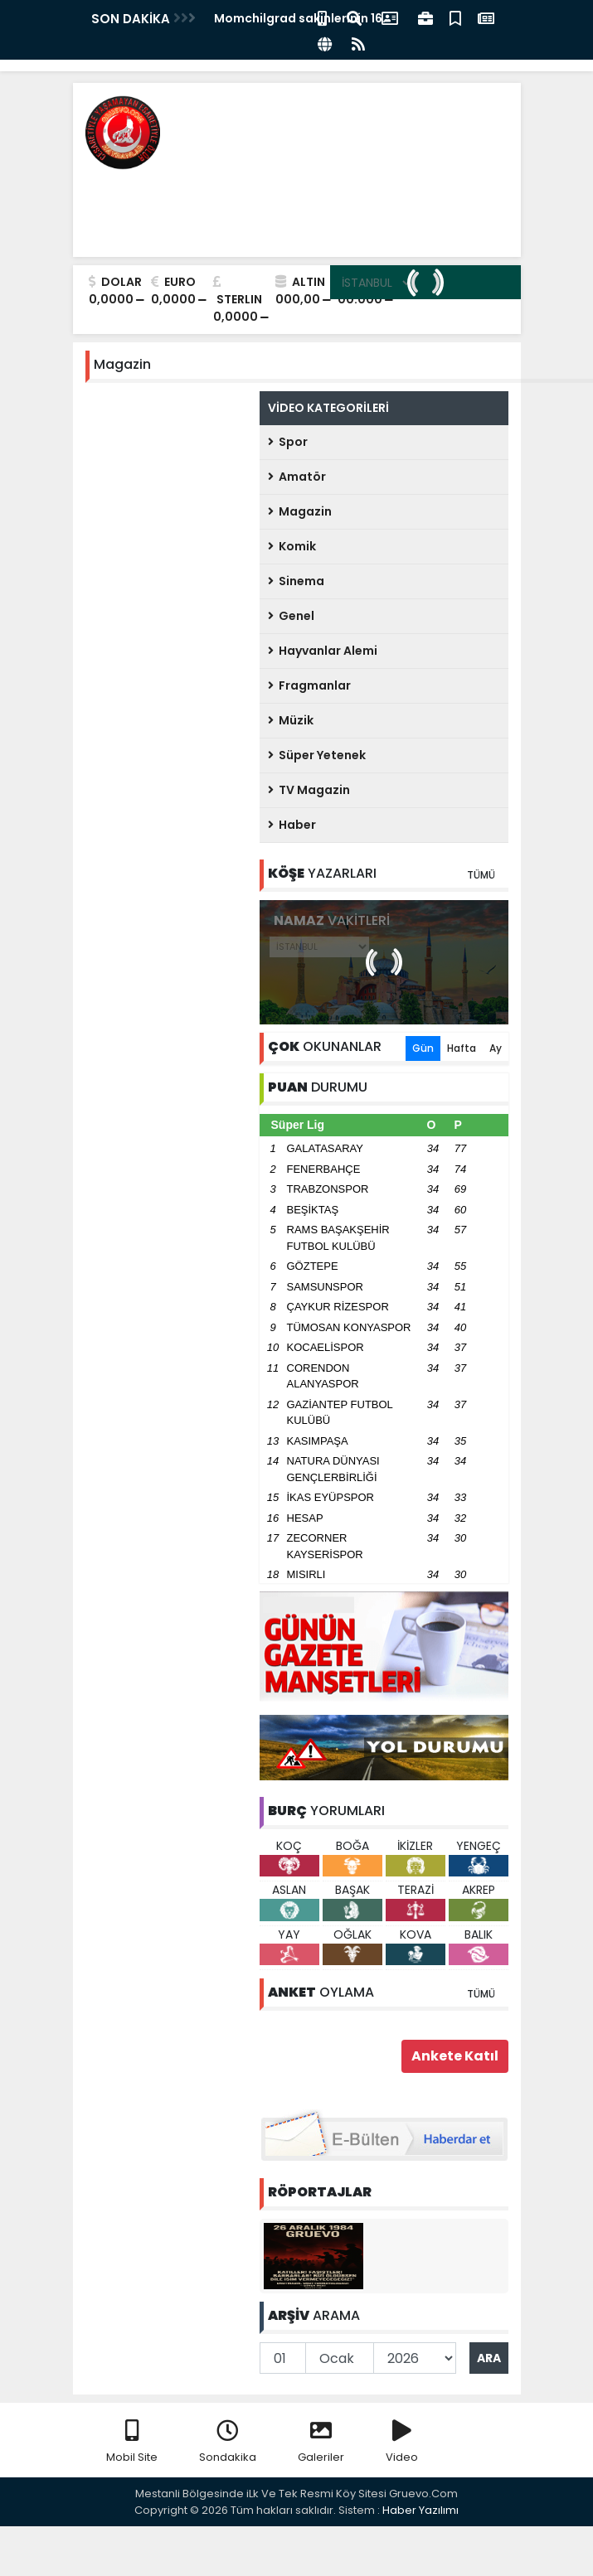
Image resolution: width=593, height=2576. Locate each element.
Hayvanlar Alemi (322, 650)
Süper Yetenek (317, 755)
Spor (288, 441)
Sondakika (227, 2442)
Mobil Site (132, 2442)
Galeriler (321, 2442)
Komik (292, 546)
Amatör (297, 476)
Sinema (296, 581)
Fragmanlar (309, 685)
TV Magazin (309, 790)
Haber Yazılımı (420, 2510)
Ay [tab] (495, 1048)
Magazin (300, 511)
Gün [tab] (423, 1048)
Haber (292, 824)
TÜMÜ (481, 875)
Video (402, 2442)
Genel (291, 616)
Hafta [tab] (461, 1048)
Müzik (291, 720)
